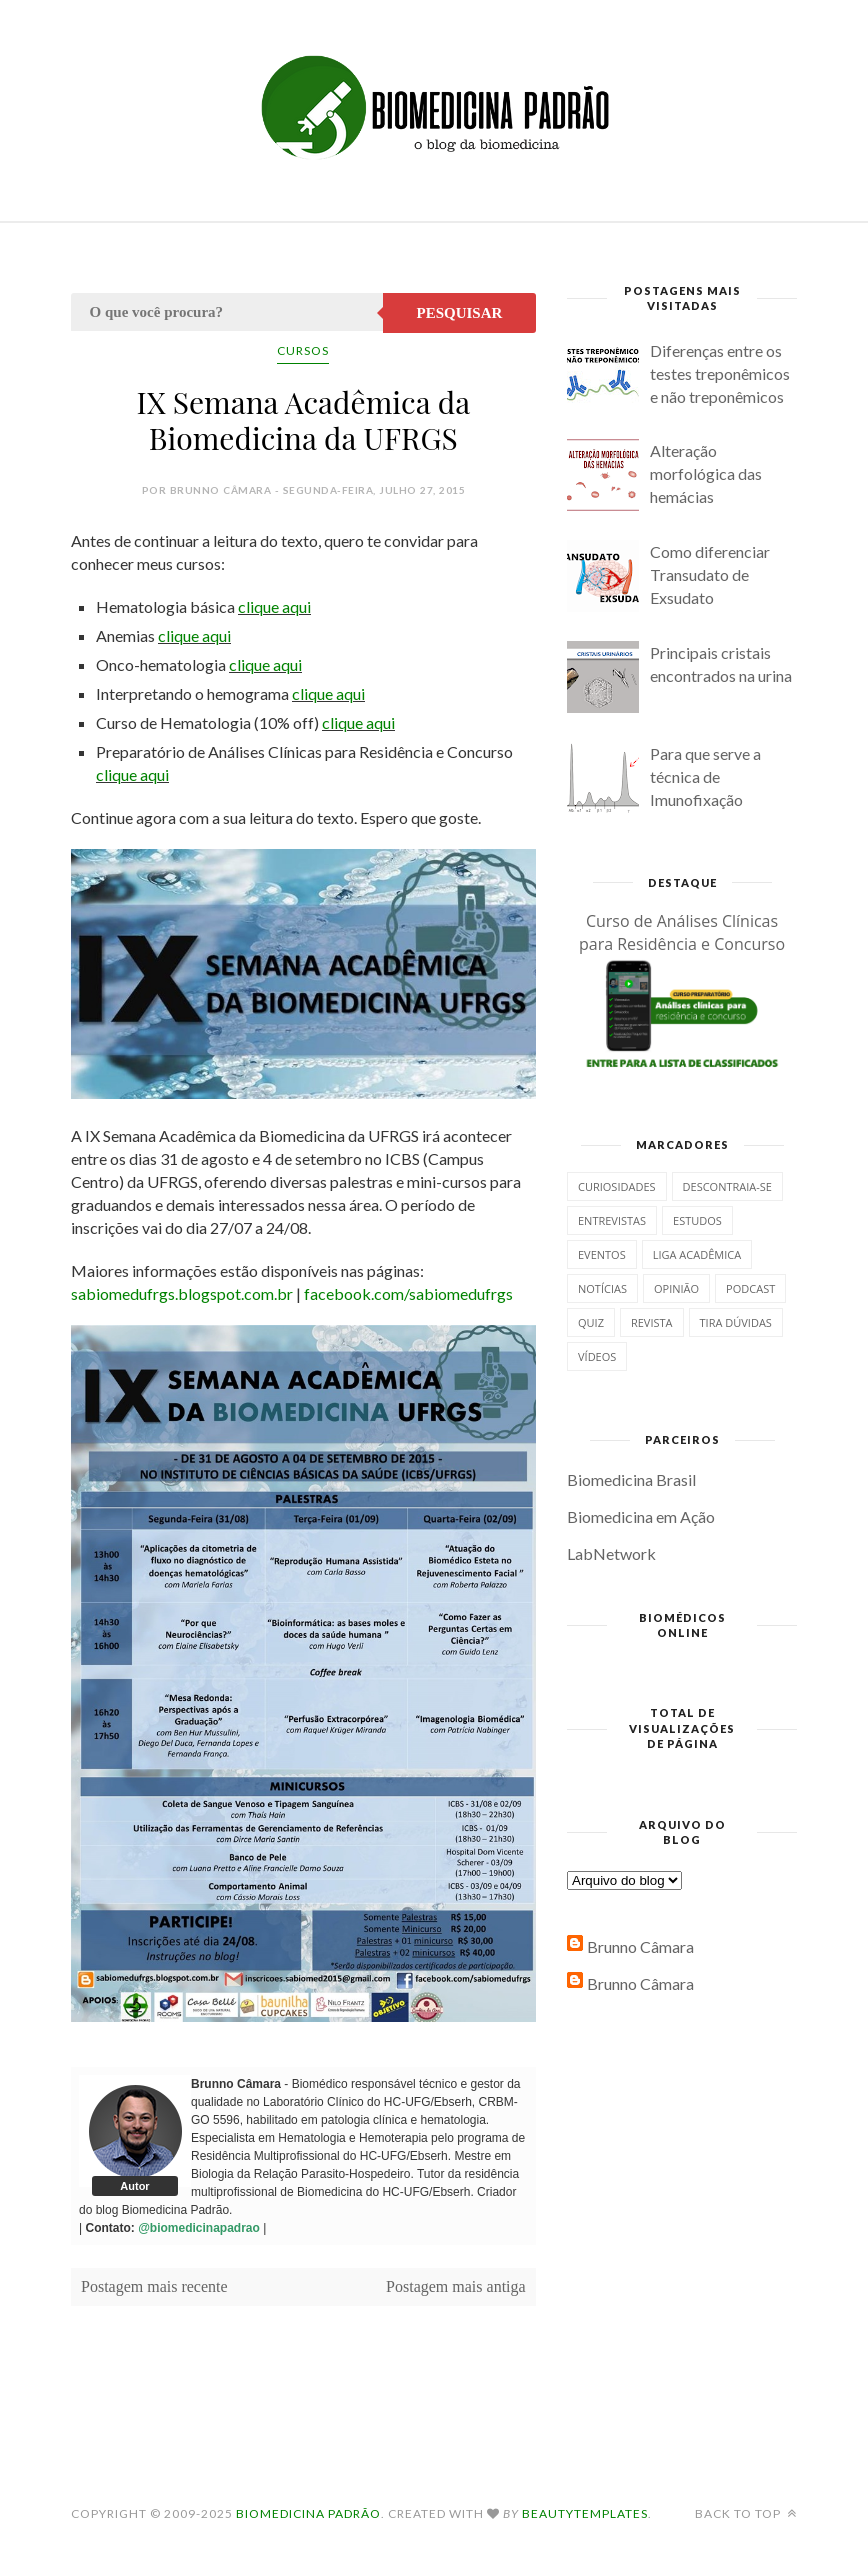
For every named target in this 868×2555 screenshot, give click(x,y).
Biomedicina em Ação (641, 1516)
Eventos (602, 1254)
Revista (652, 1322)
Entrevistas (612, 1220)
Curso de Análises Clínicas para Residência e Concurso (682, 932)
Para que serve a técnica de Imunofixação (705, 776)
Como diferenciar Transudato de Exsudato (710, 574)
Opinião (676, 1288)
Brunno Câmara (640, 1946)
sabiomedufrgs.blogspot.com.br (182, 1293)
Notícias (602, 1288)
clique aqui (274, 606)
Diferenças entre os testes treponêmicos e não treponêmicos (720, 373)
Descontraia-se (727, 1186)
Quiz (591, 1322)
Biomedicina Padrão (308, 2513)
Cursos (303, 350)
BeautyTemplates (585, 2513)
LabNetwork (611, 1553)
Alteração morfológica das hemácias (706, 473)
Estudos (697, 1220)
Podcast (750, 1288)
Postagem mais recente (154, 2286)
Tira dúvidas (736, 1322)
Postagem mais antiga (456, 2286)
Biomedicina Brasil (631, 1479)
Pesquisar (460, 313)
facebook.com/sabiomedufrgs (408, 1293)
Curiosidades (617, 1186)
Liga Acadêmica (697, 1254)
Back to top (746, 2513)
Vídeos (597, 1356)
